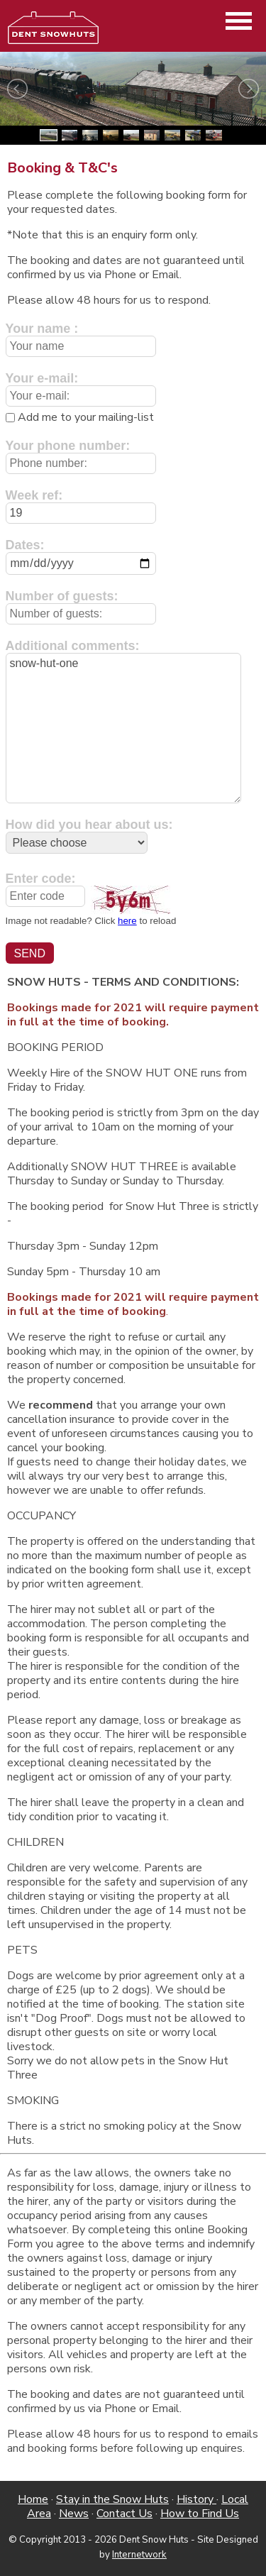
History (196, 2499)
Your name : (42, 328)
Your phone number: (68, 446)
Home (33, 2499)
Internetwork (139, 2554)
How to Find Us (199, 2513)
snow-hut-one (123, 728)
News (74, 2513)
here (127, 920)
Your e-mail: (42, 378)
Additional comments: (73, 646)
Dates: (25, 545)
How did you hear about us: (89, 825)
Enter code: (41, 878)
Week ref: (34, 495)
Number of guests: (62, 596)
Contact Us (124, 2513)
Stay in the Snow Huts (112, 2499)
